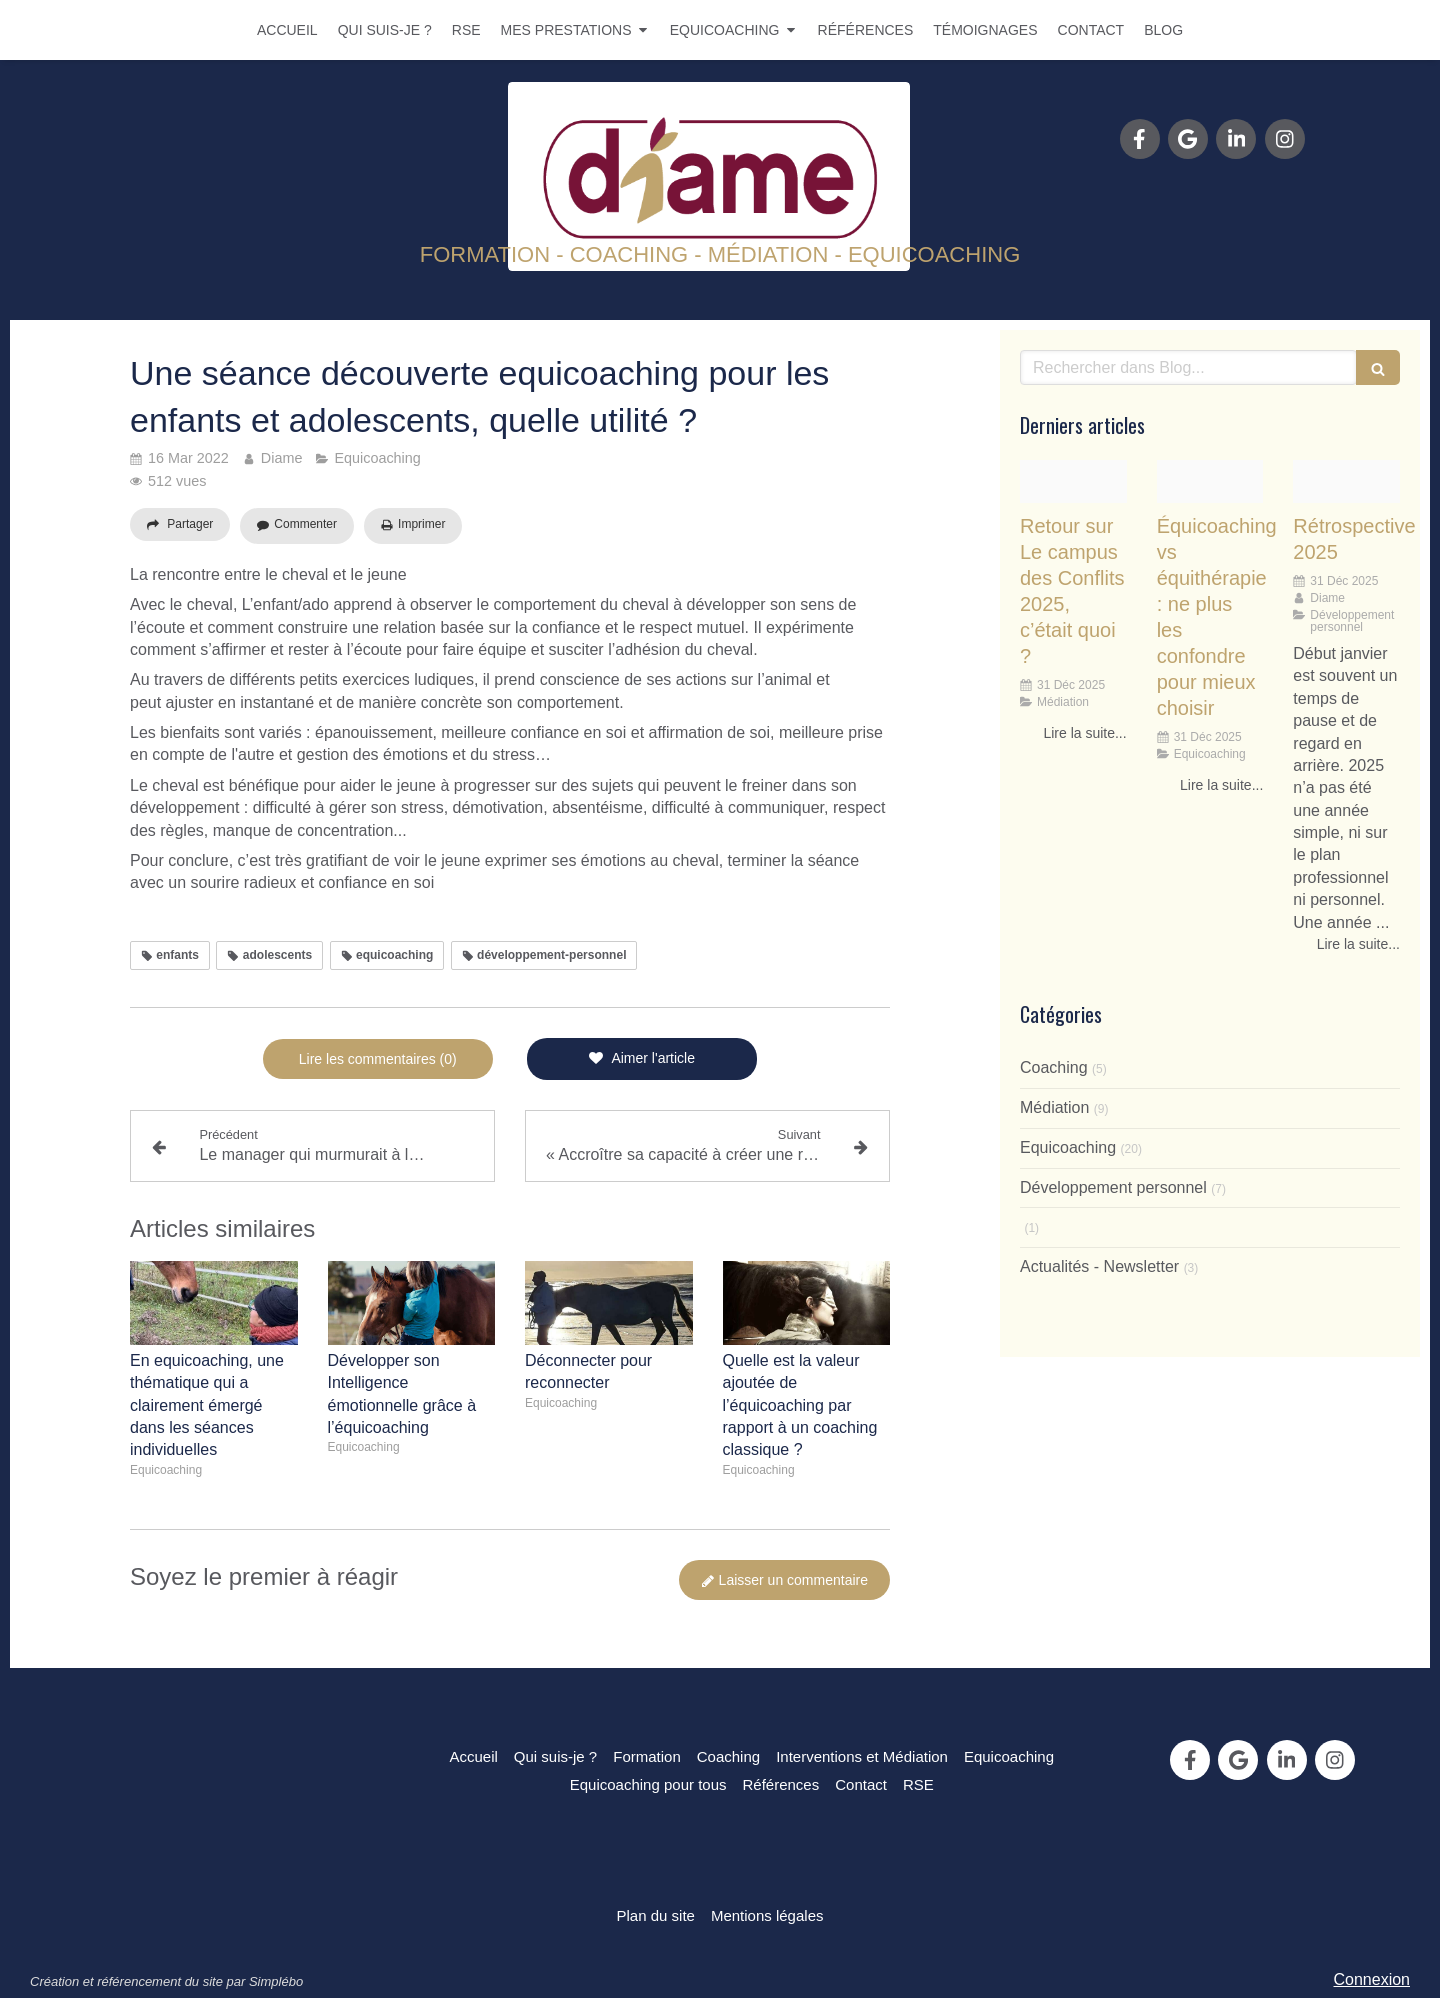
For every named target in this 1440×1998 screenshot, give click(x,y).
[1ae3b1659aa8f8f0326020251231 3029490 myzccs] (1346, 481)
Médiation (1054, 1107)
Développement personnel (1113, 1187)
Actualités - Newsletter (1099, 1266)
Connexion (1372, 1979)
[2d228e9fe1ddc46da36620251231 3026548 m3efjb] (1210, 481)
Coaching (1054, 1067)
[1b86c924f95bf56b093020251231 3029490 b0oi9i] (1073, 481)
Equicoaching (1068, 1147)
